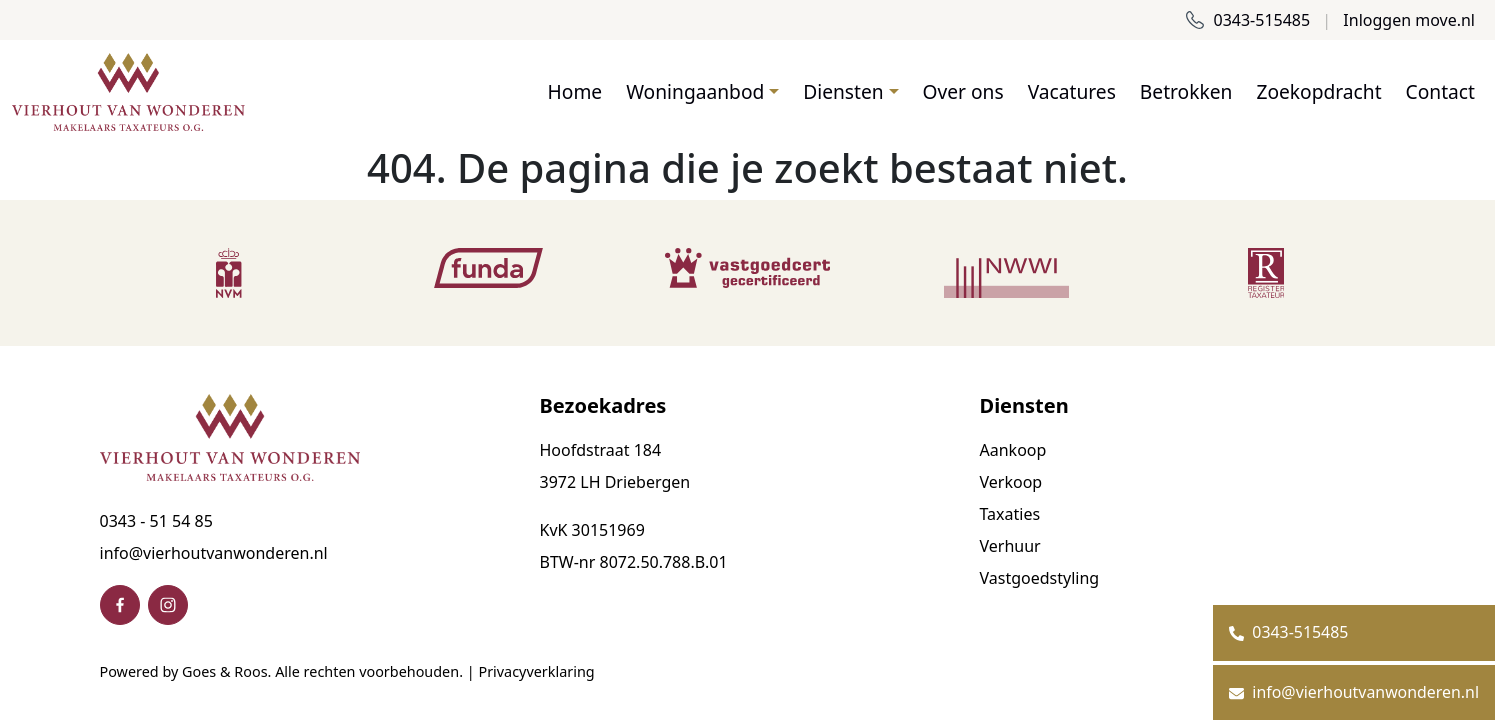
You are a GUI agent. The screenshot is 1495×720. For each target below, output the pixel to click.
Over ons (963, 91)
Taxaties (1010, 514)
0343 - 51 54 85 (156, 521)
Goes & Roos (224, 671)
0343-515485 (1247, 20)
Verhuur (1010, 546)
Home (575, 91)
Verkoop (1011, 482)
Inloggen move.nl (1409, 20)
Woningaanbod (695, 91)
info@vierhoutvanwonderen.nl (214, 553)
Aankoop (1013, 450)
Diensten (843, 91)
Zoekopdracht (1318, 91)
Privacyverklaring (536, 671)
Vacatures (1072, 91)
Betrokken (1186, 91)
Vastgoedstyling (1040, 578)
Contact (1440, 91)
